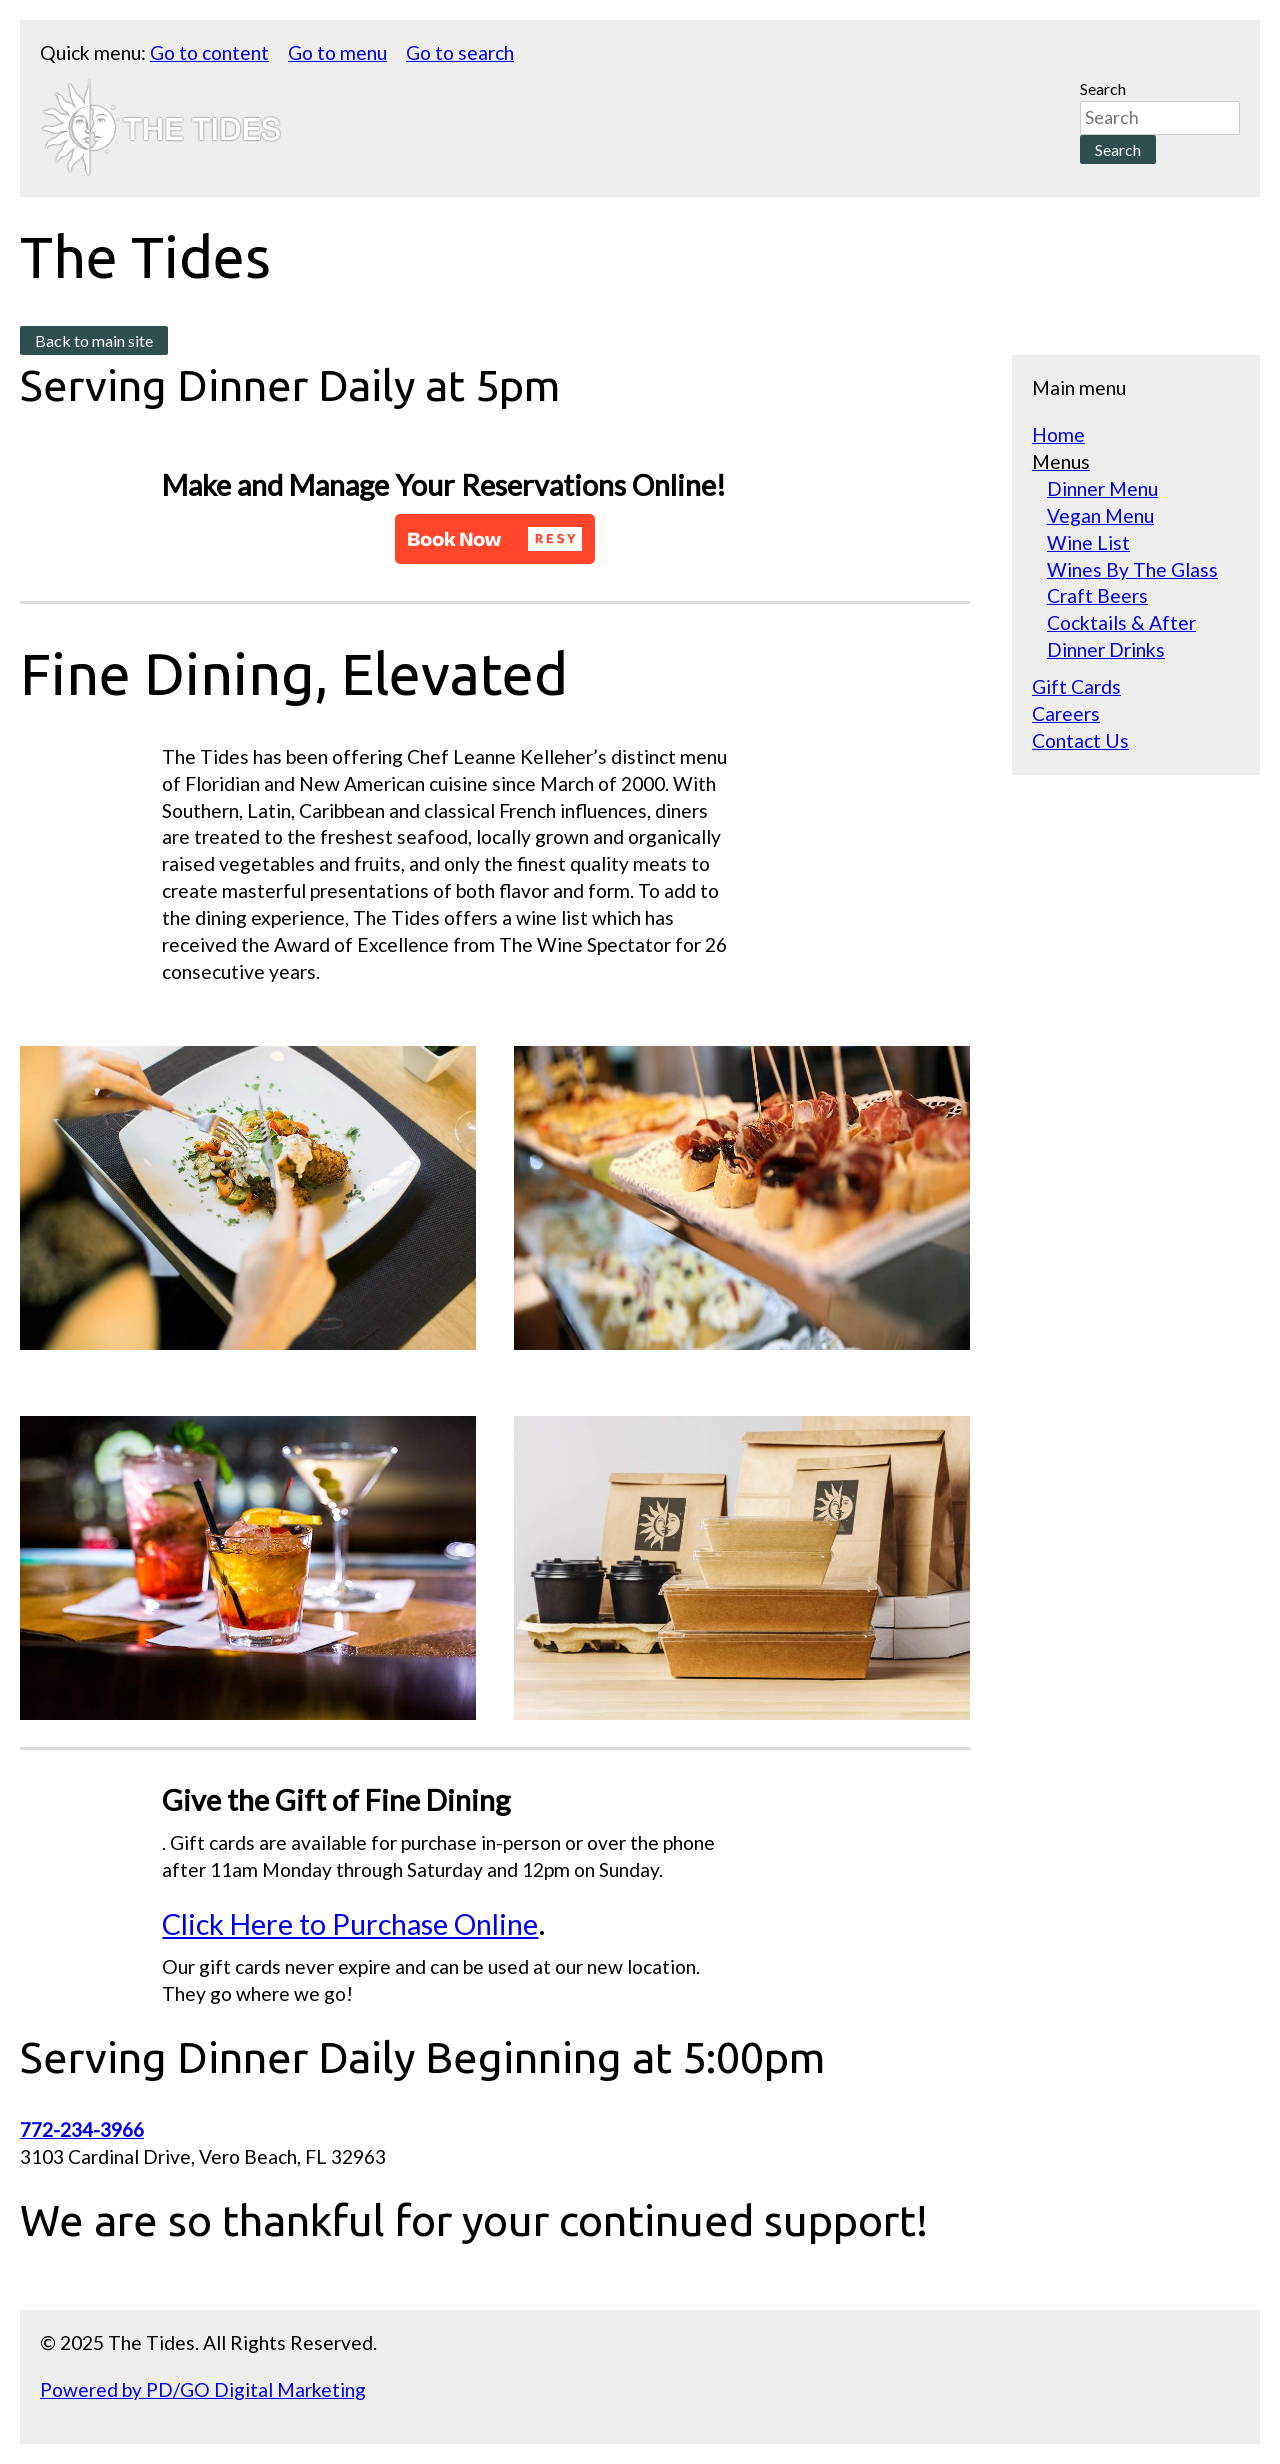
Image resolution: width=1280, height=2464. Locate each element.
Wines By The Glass (1132, 569)
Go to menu (337, 52)
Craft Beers (1097, 595)
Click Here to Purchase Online (350, 1924)
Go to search (460, 52)
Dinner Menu (1102, 488)
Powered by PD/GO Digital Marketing (203, 2389)
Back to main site (94, 340)
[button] (495, 539)
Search (1103, 88)
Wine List (1088, 542)
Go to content (209, 52)
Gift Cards (1076, 686)
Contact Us (1080, 740)
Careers (1066, 713)
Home (1058, 434)
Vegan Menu (1100, 515)
